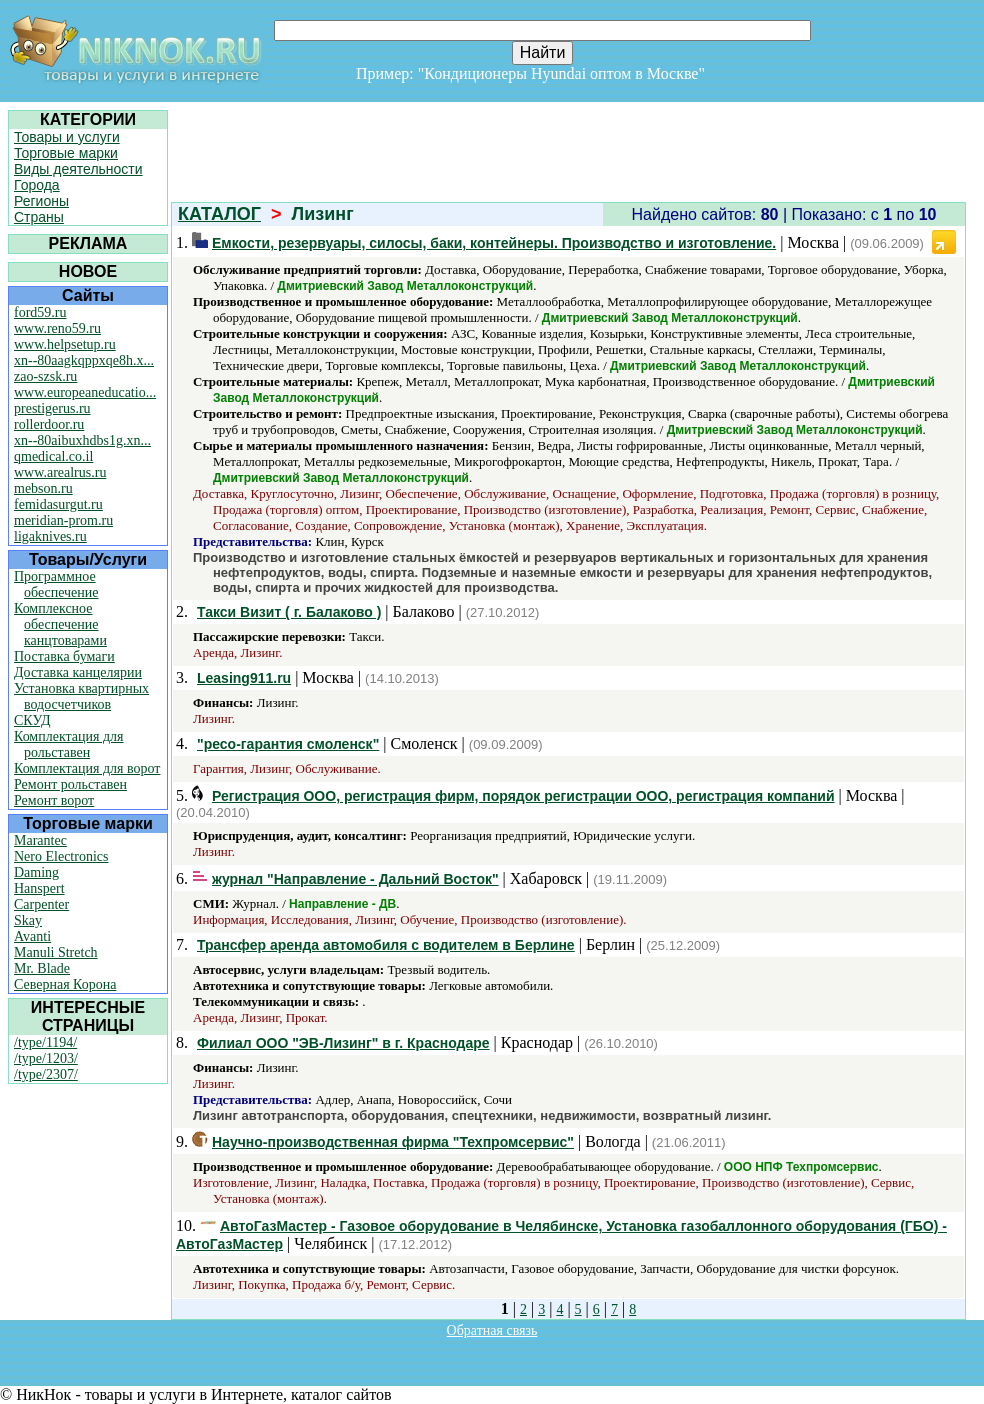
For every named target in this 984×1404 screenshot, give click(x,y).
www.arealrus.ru (60, 472)
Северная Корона (65, 984)
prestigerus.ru (52, 408)
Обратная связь (492, 1330)
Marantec (40, 840)
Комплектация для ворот (87, 768)
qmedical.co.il (53, 456)
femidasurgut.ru (58, 504)
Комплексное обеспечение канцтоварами (60, 624)
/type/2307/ (46, 1074)
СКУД (32, 720)
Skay (28, 920)
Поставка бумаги (64, 656)
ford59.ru (40, 312)
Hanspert (39, 888)
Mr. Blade (42, 968)
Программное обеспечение (56, 584)
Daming (36, 872)
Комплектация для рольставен (69, 744)
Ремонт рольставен (70, 784)
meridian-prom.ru (63, 520)
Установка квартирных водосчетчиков (81, 696)
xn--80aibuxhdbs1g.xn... (82, 440)
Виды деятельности (78, 169)
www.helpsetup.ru (65, 344)
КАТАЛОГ (219, 214)
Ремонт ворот (54, 800)
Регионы (41, 201)
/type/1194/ (45, 1042)
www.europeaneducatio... (85, 392)
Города (37, 185)
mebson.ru (43, 488)
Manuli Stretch (56, 952)
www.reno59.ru (57, 328)
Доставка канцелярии (78, 672)
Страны (39, 217)
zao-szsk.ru (45, 376)
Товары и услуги (67, 137)
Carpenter (41, 904)
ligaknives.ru (50, 536)
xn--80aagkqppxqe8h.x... (84, 360)
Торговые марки (66, 153)
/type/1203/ (46, 1058)
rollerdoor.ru (49, 424)
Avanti (32, 936)
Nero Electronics (61, 856)
